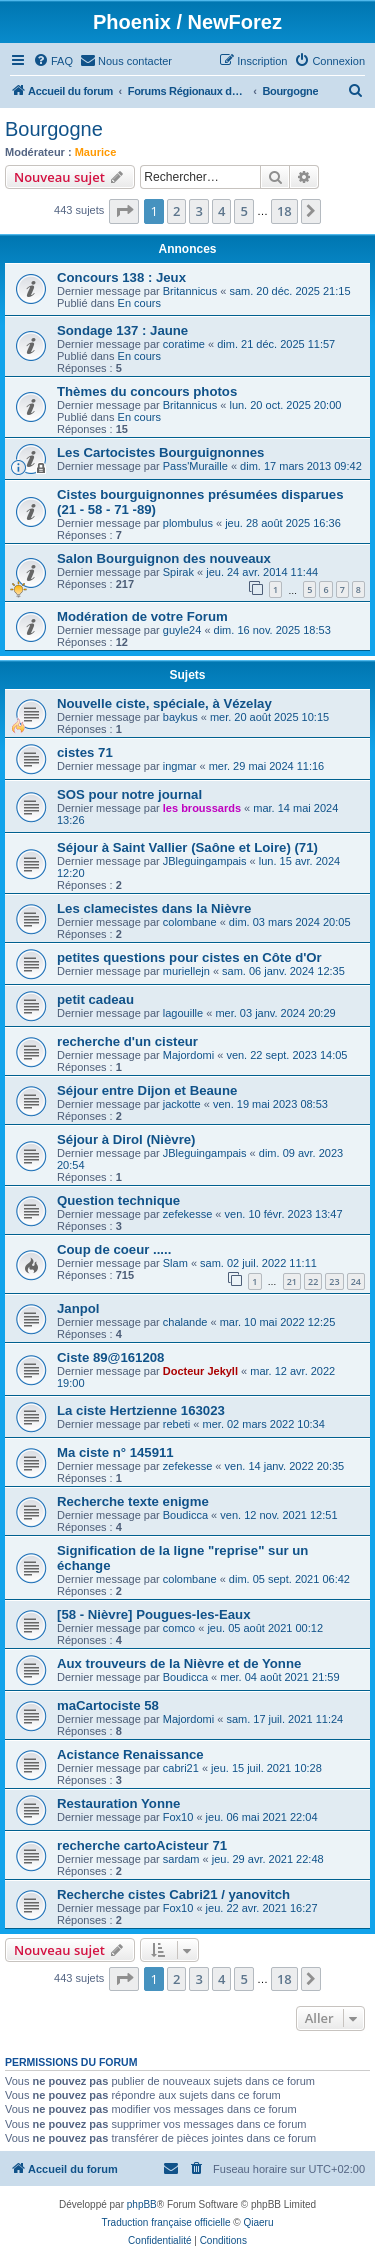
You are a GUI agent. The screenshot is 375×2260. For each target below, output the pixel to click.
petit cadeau (95, 999)
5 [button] (243, 211)
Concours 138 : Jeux (121, 277)
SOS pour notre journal (129, 794)
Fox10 (178, 1817)
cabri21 (181, 1768)
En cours (139, 303)
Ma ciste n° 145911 (115, 1452)
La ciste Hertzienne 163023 (141, 1410)
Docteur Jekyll (200, 1371)
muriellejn (186, 971)
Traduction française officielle (166, 2222)
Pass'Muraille (195, 466)
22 (313, 1281)
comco (179, 1628)
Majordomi (188, 1055)
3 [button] (198, 211)
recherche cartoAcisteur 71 (142, 1845)
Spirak (178, 572)
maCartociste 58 (108, 1705)
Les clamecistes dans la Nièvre (154, 908)
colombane (190, 922)
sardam (181, 1859)
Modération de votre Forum (142, 616)
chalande (185, 1322)
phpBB (142, 2204)
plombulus (188, 523)
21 (292, 1281)
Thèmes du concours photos (147, 391)
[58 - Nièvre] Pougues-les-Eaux (153, 1614)
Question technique (118, 1200)
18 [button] (284, 211)
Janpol (78, 1308)
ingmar (180, 766)
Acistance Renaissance (130, 1754)
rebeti (177, 1424)
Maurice (96, 152)
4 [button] (221, 211)
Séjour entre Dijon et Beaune (147, 1090)
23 (334, 1281)
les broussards (202, 808)
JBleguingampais (205, 861)
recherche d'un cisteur (127, 1041)
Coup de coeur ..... (114, 1249)
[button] (124, 211)
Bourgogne (54, 129)
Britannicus (190, 291)
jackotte (182, 1104)
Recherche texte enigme (133, 1501)
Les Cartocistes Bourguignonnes (160, 452)
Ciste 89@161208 (110, 1357)
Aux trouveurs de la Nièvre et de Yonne (179, 1663)
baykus (180, 717)
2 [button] (176, 211)
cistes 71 (85, 752)
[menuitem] (53, 61)
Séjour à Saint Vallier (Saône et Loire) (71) (187, 847)
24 (356, 1281)
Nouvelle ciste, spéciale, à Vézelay (164, 703)
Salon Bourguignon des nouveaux (164, 558)
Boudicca (185, 1515)
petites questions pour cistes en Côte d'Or (189, 957)
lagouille (183, 1013)
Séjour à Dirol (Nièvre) (126, 1139)
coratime (184, 344)
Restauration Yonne (118, 1803)
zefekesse (188, 1214)
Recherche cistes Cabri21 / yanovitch (173, 1894)
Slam (175, 1263)
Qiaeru (258, 2222)
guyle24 (182, 630)
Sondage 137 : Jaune (122, 330)
